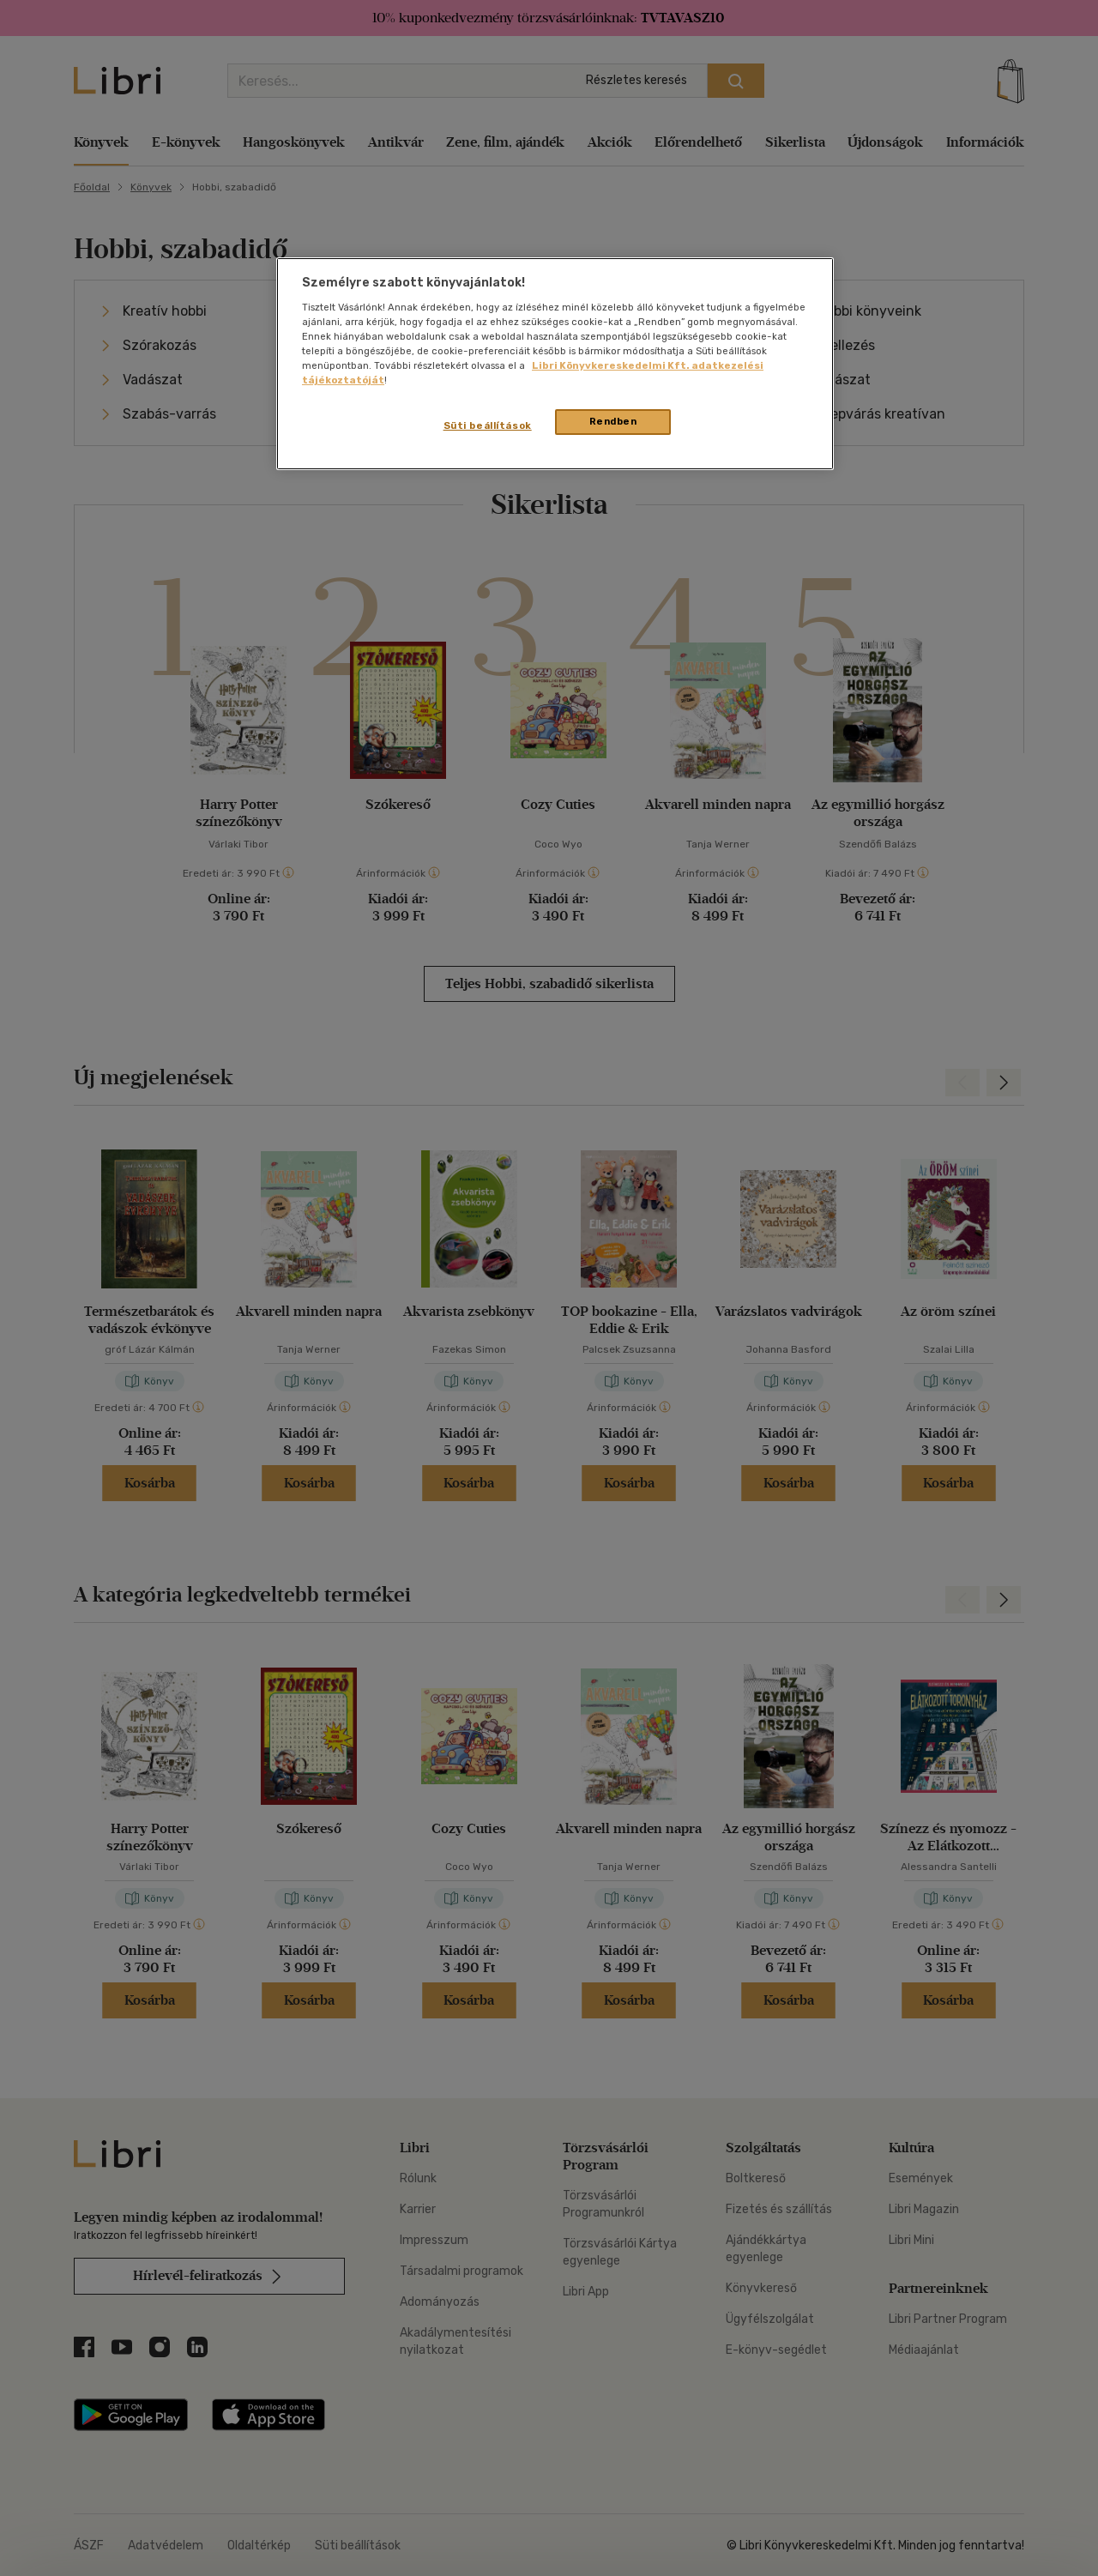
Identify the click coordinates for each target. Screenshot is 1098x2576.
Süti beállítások (487, 425)
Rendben (613, 421)
